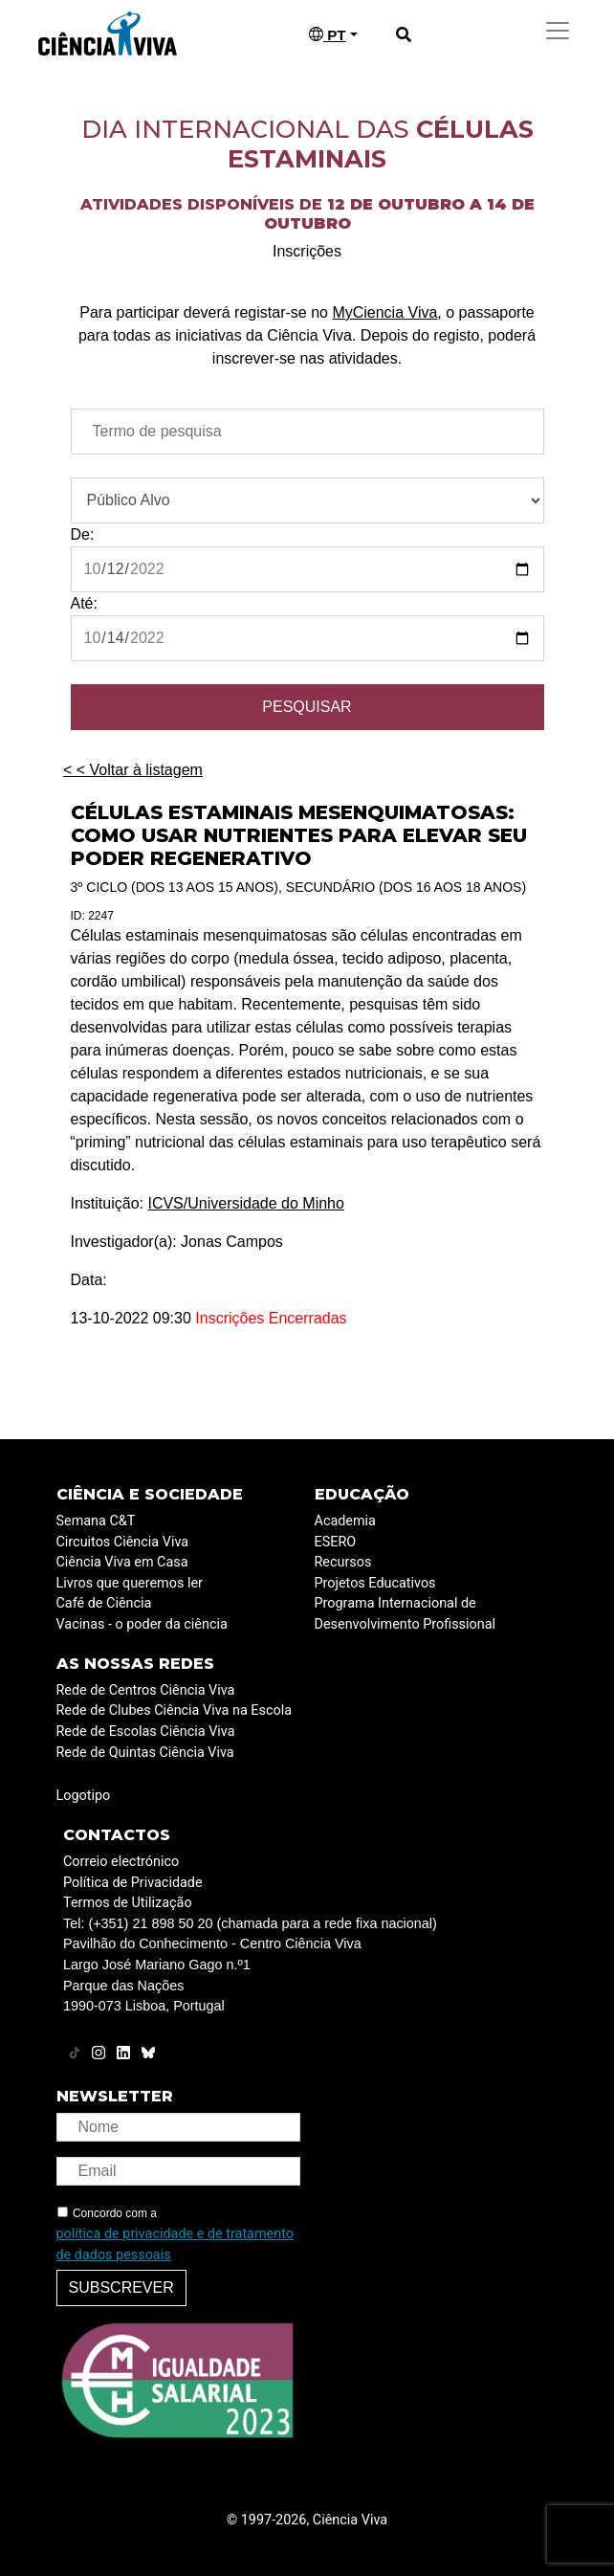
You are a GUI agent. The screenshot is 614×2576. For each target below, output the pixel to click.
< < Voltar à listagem (133, 770)
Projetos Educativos (375, 1583)
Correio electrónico (121, 1862)
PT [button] (327, 35)
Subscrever (121, 2287)
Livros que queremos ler (129, 1583)
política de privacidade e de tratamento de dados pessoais (175, 2244)
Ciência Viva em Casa (122, 1562)
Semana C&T (96, 1521)
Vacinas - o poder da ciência (142, 1624)
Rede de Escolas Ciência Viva (145, 1731)
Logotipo (83, 1796)
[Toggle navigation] (557, 31)
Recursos (343, 1562)
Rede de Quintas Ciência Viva (145, 1752)
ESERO (336, 1542)
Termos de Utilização (127, 1903)
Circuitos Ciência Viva (122, 1542)
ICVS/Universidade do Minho (245, 1203)
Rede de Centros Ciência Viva (145, 1690)
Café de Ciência (104, 1603)
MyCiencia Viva (384, 312)
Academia (345, 1521)
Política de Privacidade (133, 1883)
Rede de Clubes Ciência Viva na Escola (174, 1710)
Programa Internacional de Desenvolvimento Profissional (405, 1613)
